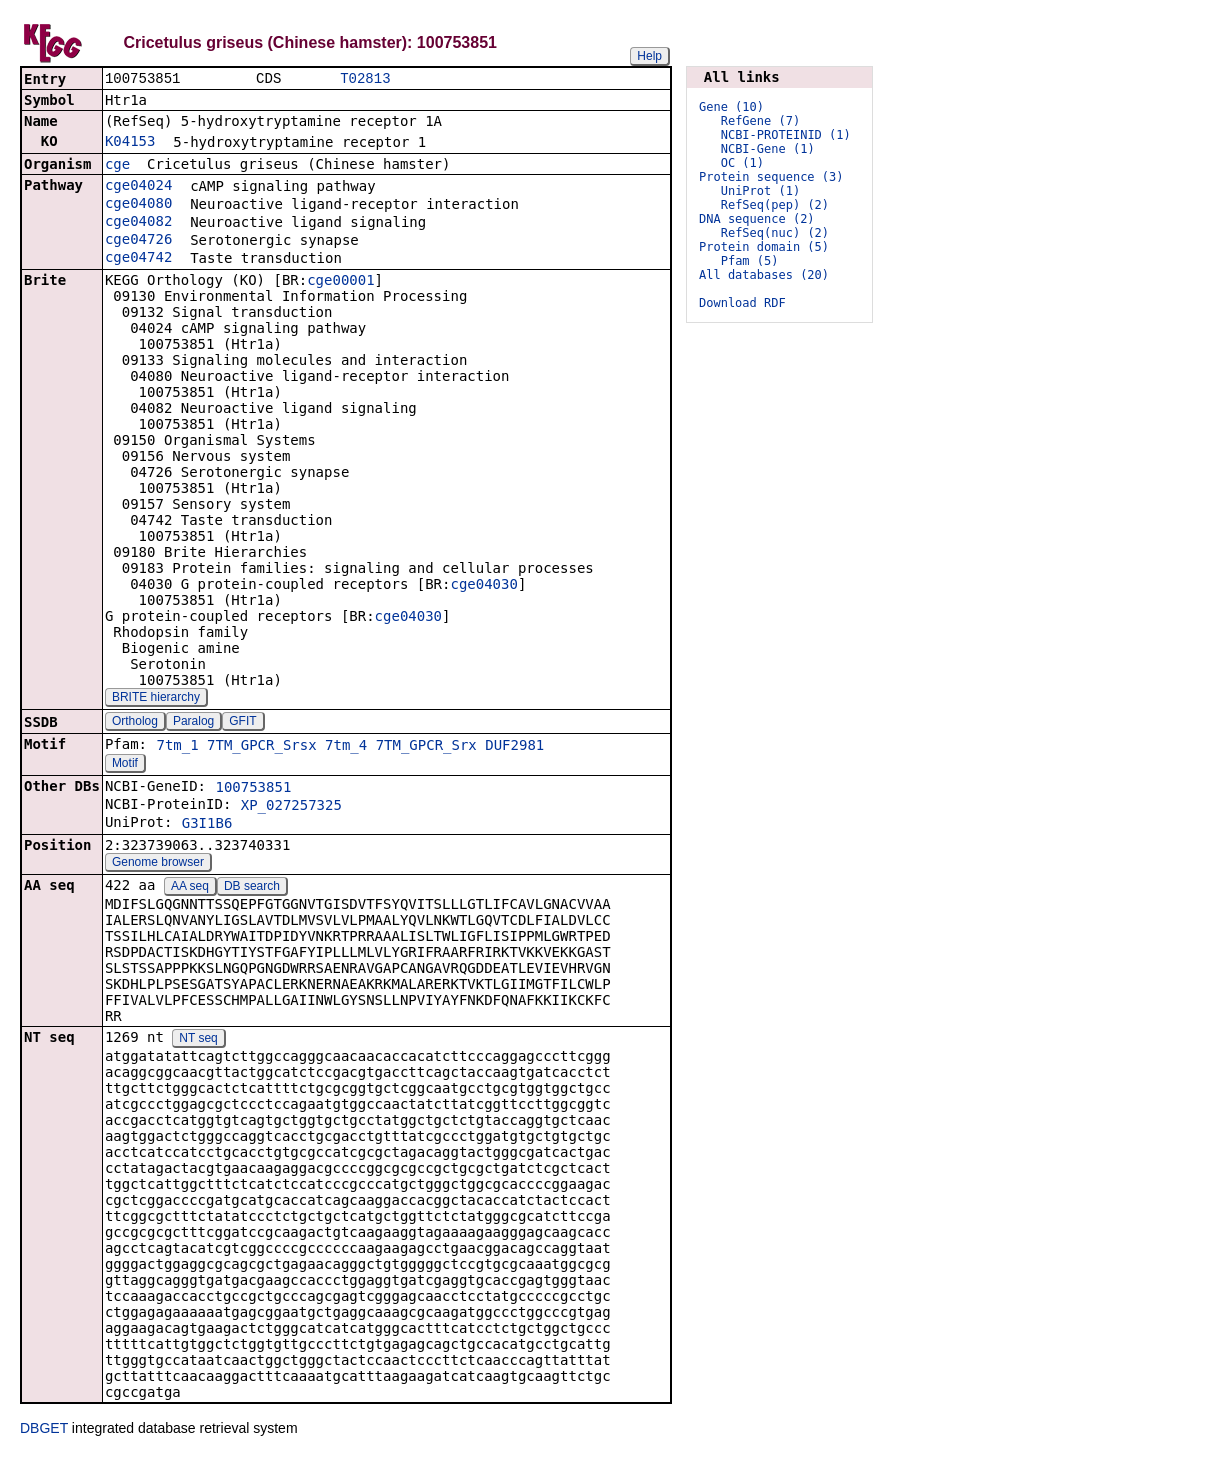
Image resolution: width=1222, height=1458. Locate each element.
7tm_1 (177, 747)
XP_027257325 (291, 807)
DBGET (44, 1430)
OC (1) (742, 163)
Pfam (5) (750, 261)
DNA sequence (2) (757, 219)
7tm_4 (346, 747)
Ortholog (135, 723)
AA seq (190, 888)
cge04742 (138, 259)
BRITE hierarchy (156, 699)
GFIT (242, 723)
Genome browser (158, 864)
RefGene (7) (760, 121)
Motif (125, 765)
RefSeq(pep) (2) (775, 205)
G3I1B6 (207, 825)
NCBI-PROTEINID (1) (786, 135)
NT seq (198, 1040)
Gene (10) (731, 107)
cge (117, 166)
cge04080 (138, 205)
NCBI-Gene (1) (768, 149)
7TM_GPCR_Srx (426, 747)
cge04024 (138, 187)
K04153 (130, 143)
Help (649, 56)
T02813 (365, 79)
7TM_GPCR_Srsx (262, 747)
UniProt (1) (760, 191)
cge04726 (138, 241)
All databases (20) (764, 275)
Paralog (193, 723)
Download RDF (742, 303)
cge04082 (138, 223)
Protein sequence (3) (771, 177)
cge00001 (340, 282)
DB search (252, 888)
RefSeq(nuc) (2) (775, 233)
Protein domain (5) (764, 247)
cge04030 (483, 586)
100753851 (253, 789)
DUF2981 (514, 747)
